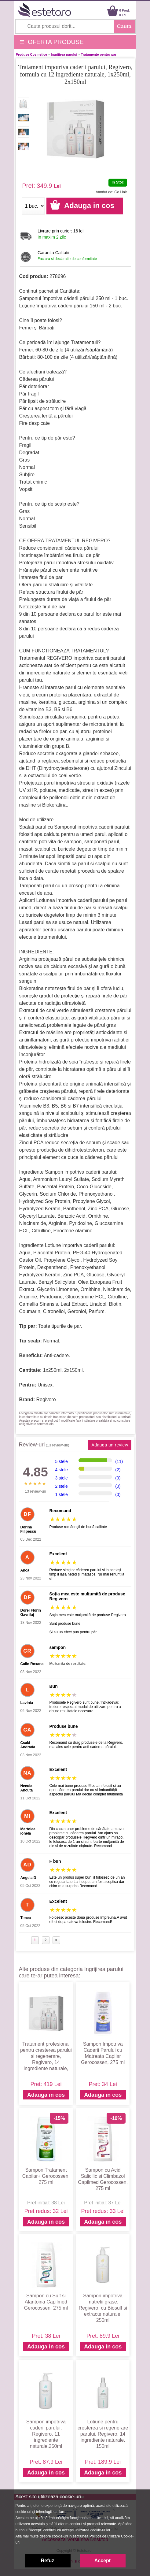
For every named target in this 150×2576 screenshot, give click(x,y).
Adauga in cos (46, 2095)
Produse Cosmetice (31, 54)
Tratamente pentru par (98, 54)
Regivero (46, 1399)
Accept (102, 2560)
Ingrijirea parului (64, 54)
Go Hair (120, 192)
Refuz (47, 2560)
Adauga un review (109, 1444)
